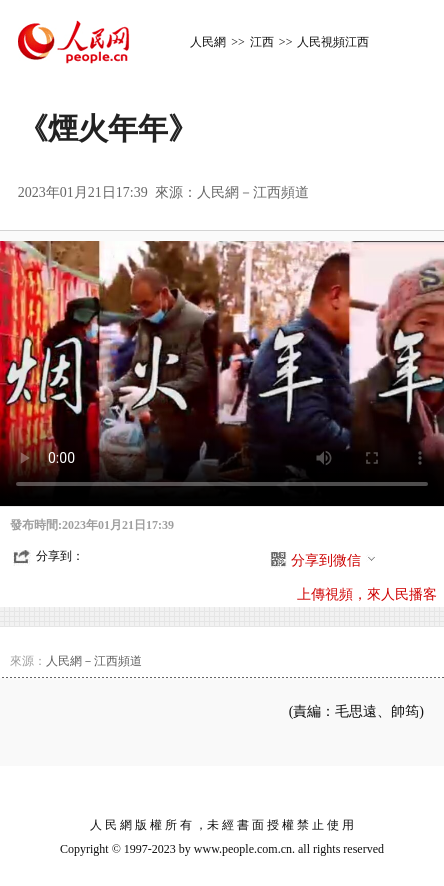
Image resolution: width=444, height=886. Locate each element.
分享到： (60, 556)
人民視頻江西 (333, 42)
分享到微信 (334, 560)
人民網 (208, 42)
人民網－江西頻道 (253, 192)
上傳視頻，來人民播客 (367, 594)
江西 (262, 42)
